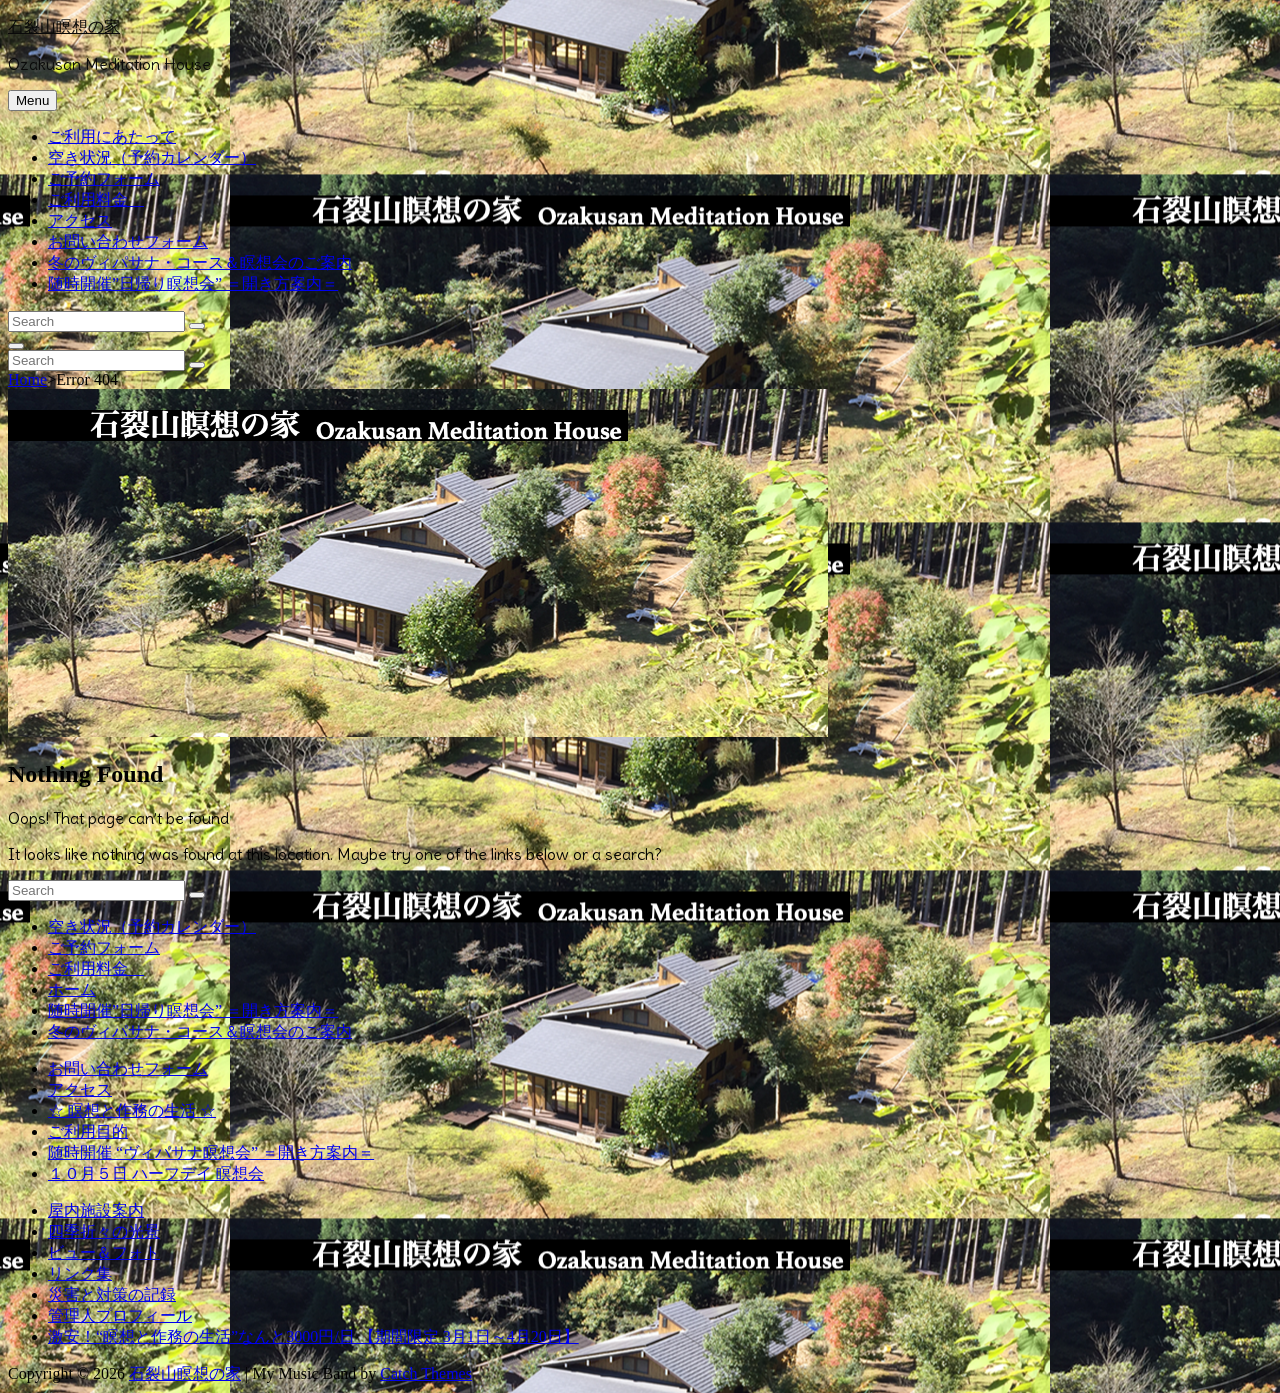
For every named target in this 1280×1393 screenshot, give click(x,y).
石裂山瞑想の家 (64, 26)
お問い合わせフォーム (128, 241)
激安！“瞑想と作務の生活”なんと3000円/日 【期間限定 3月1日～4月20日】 (313, 1336)
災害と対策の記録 (112, 1294)
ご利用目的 (88, 1131)
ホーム (72, 989)
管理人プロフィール (120, 1315)
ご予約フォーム (104, 178)
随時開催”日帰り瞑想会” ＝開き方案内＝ (193, 283)
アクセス (80, 220)
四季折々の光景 (104, 1231)
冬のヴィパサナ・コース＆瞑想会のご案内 (200, 262)
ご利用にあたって (112, 136)
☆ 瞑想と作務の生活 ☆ (132, 1110)
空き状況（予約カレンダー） (152, 157)
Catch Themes (426, 1373)
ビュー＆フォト (104, 1252)
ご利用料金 (96, 199)
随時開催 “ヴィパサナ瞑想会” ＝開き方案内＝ (211, 1152)
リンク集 (80, 1273)
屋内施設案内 (96, 1210)
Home (27, 379)
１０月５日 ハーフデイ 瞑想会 (156, 1173)
